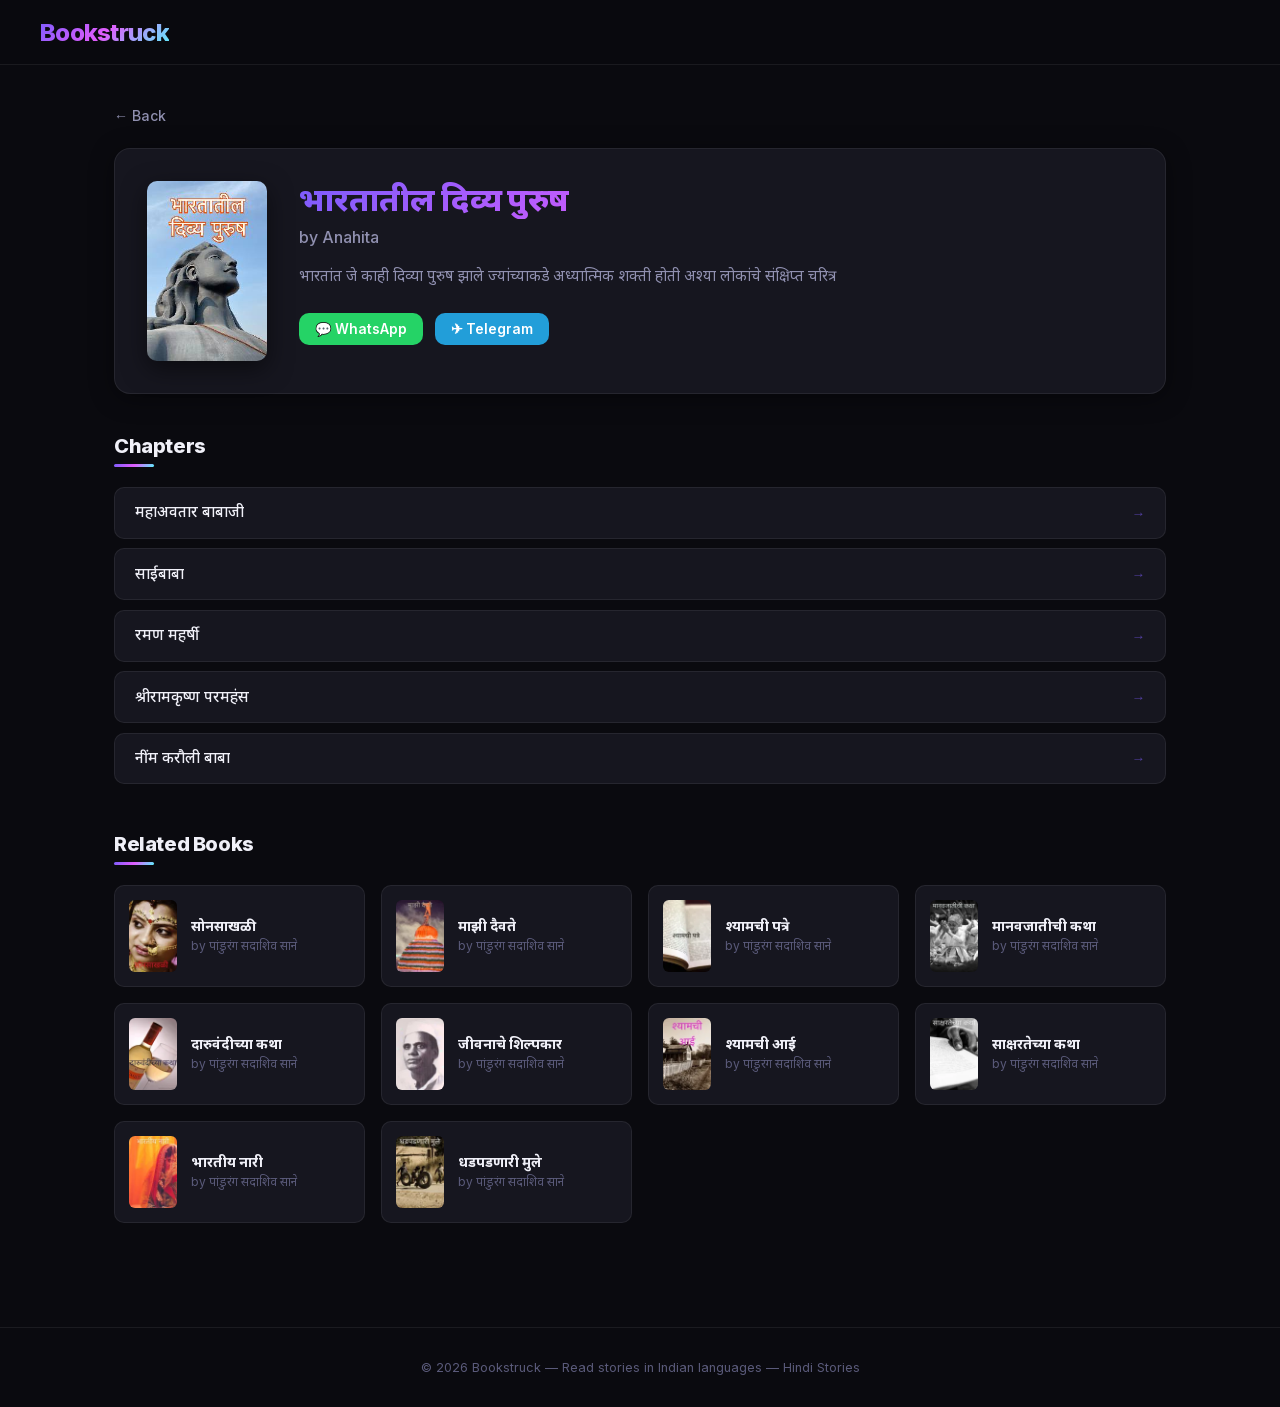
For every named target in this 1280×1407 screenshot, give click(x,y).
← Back (140, 115)
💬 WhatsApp (361, 329)
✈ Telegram (492, 329)
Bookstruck (104, 32)
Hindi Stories (821, 1367)
